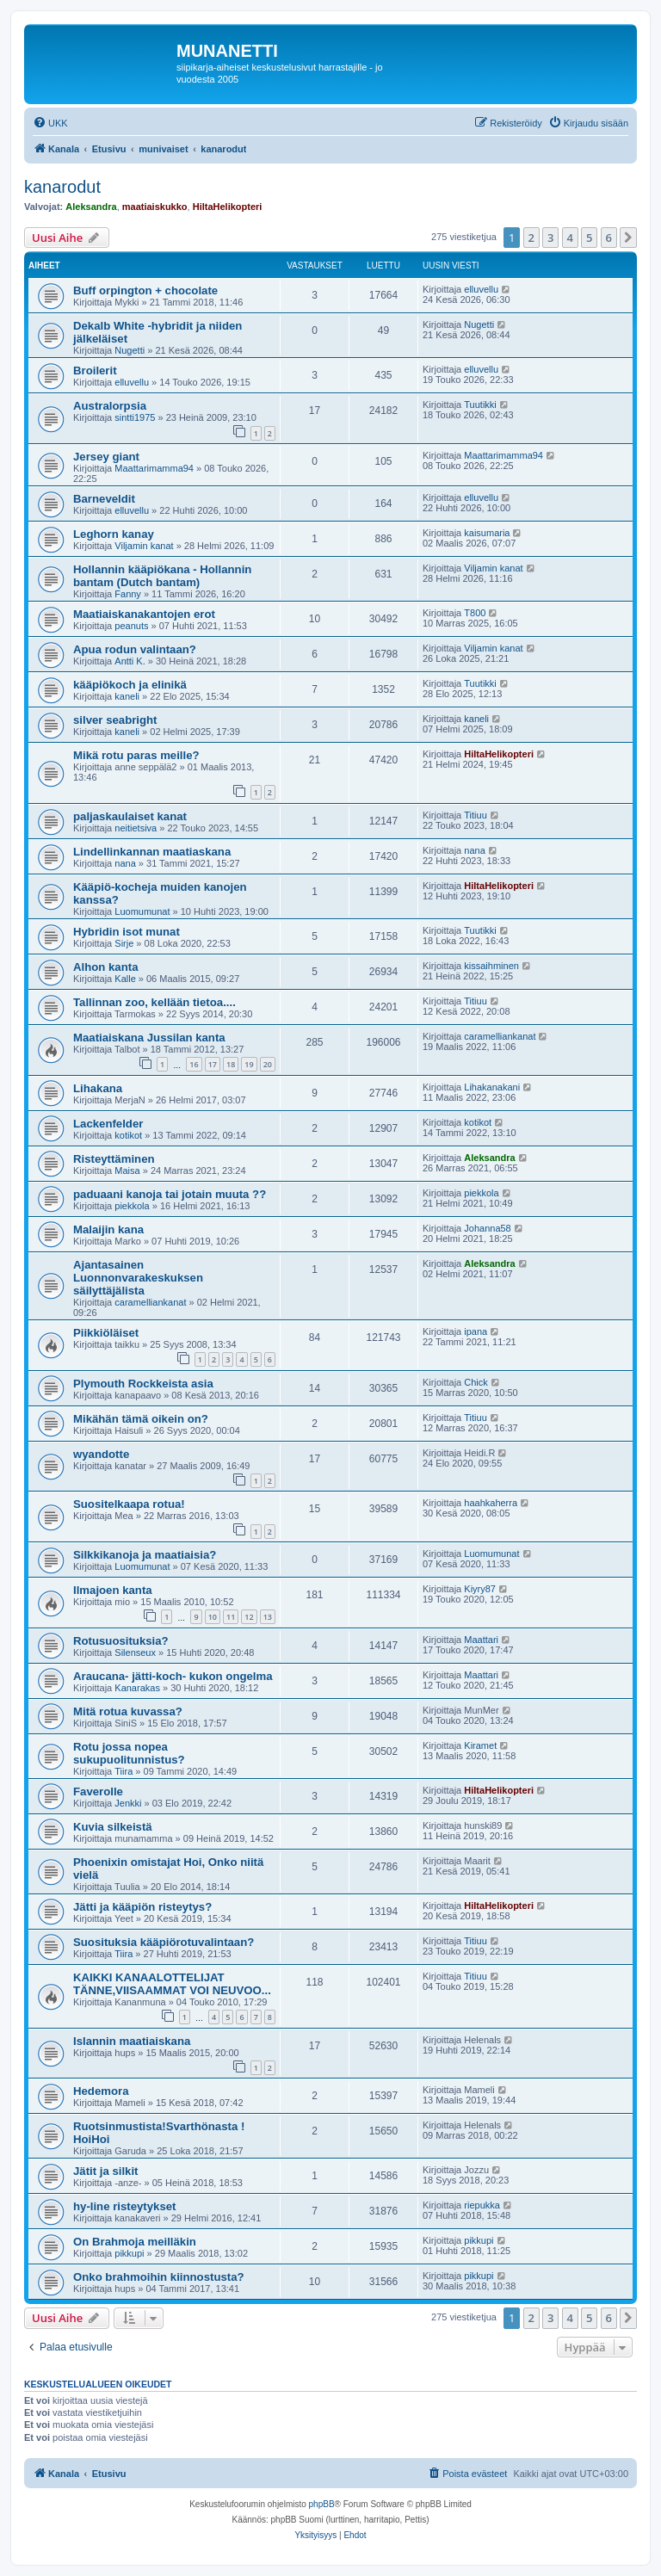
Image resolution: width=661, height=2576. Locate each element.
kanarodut (62, 186)
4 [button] (570, 237)
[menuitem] (50, 123)
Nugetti (129, 350)
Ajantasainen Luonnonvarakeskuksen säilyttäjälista (138, 1277)
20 (267, 1064)
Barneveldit (104, 498)
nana (124, 863)
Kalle (124, 978)
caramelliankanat (499, 1036)
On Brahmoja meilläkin (134, 2241)
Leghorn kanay (113, 534)
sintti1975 (134, 417)
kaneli (126, 696)
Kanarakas (137, 1688)
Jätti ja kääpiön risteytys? (142, 1906)
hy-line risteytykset (124, 2206)
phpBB (322, 2504)
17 (212, 1064)
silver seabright (115, 719)
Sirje (123, 943)
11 (230, 1616)
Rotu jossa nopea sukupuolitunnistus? (129, 1753)
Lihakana (97, 1088)
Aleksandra (90, 206)
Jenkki (127, 1803)
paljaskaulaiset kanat (130, 816)
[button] (628, 237)
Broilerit (95, 370)
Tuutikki (480, 404)
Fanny (127, 594)
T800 (474, 613)
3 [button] (550, 237)
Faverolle (98, 1791)
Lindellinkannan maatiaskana (152, 851)
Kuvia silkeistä (112, 1826)
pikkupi (129, 2253)
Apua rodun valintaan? (134, 649)
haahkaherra (490, 1503)
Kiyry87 (480, 1589)
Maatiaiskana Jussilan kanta (149, 1037)
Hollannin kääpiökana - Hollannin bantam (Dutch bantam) (162, 576)
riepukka (482, 2205)
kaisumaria (487, 533)
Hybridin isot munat (126, 931)
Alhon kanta (105, 967)
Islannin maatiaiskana (131, 2041)
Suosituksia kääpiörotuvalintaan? (163, 1942)
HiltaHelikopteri (228, 206)
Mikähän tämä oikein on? (140, 1418)
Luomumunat (142, 911)
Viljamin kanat (143, 546)
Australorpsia (109, 405)
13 (267, 1616)
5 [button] (589, 237)
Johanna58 (487, 1228)
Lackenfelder (108, 1123)
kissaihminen (491, 966)
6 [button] (609, 237)
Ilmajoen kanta (112, 1590)
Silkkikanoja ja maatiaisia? (144, 1554)
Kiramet (480, 1745)
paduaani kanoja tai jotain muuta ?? (169, 1194)
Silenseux (135, 1652)
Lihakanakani (492, 1087)
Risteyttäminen (114, 1158)
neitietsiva (135, 828)
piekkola (131, 1206)
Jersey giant (106, 456)
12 (248, 1616)
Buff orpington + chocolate (145, 290)
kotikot (128, 1135)
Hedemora (101, 2091)
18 (230, 1064)
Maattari (481, 1639)
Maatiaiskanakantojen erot (144, 614)
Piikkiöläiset (106, 1332)
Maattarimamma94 (154, 468)
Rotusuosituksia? (121, 1640)
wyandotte (101, 1454)
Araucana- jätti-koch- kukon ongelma (173, 1676)
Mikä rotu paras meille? (136, 755)
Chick (476, 1382)
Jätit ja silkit (106, 2171)
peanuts (131, 626)
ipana (475, 1331)
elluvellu (481, 289)
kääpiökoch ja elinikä (130, 684)
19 (248, 1064)
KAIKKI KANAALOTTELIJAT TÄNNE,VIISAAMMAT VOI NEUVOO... (172, 1984)
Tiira (123, 1771)
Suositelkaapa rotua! (129, 1504)
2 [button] (531, 237)
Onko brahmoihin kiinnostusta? (158, 2276)
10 (212, 1616)
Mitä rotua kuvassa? (127, 1711)
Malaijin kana (108, 1229)
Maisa (126, 1170)
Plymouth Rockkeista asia (143, 1383)
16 (193, 1064)
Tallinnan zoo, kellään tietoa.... (154, 1002)
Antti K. (129, 661)
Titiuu (475, 815)
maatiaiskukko (155, 206)
